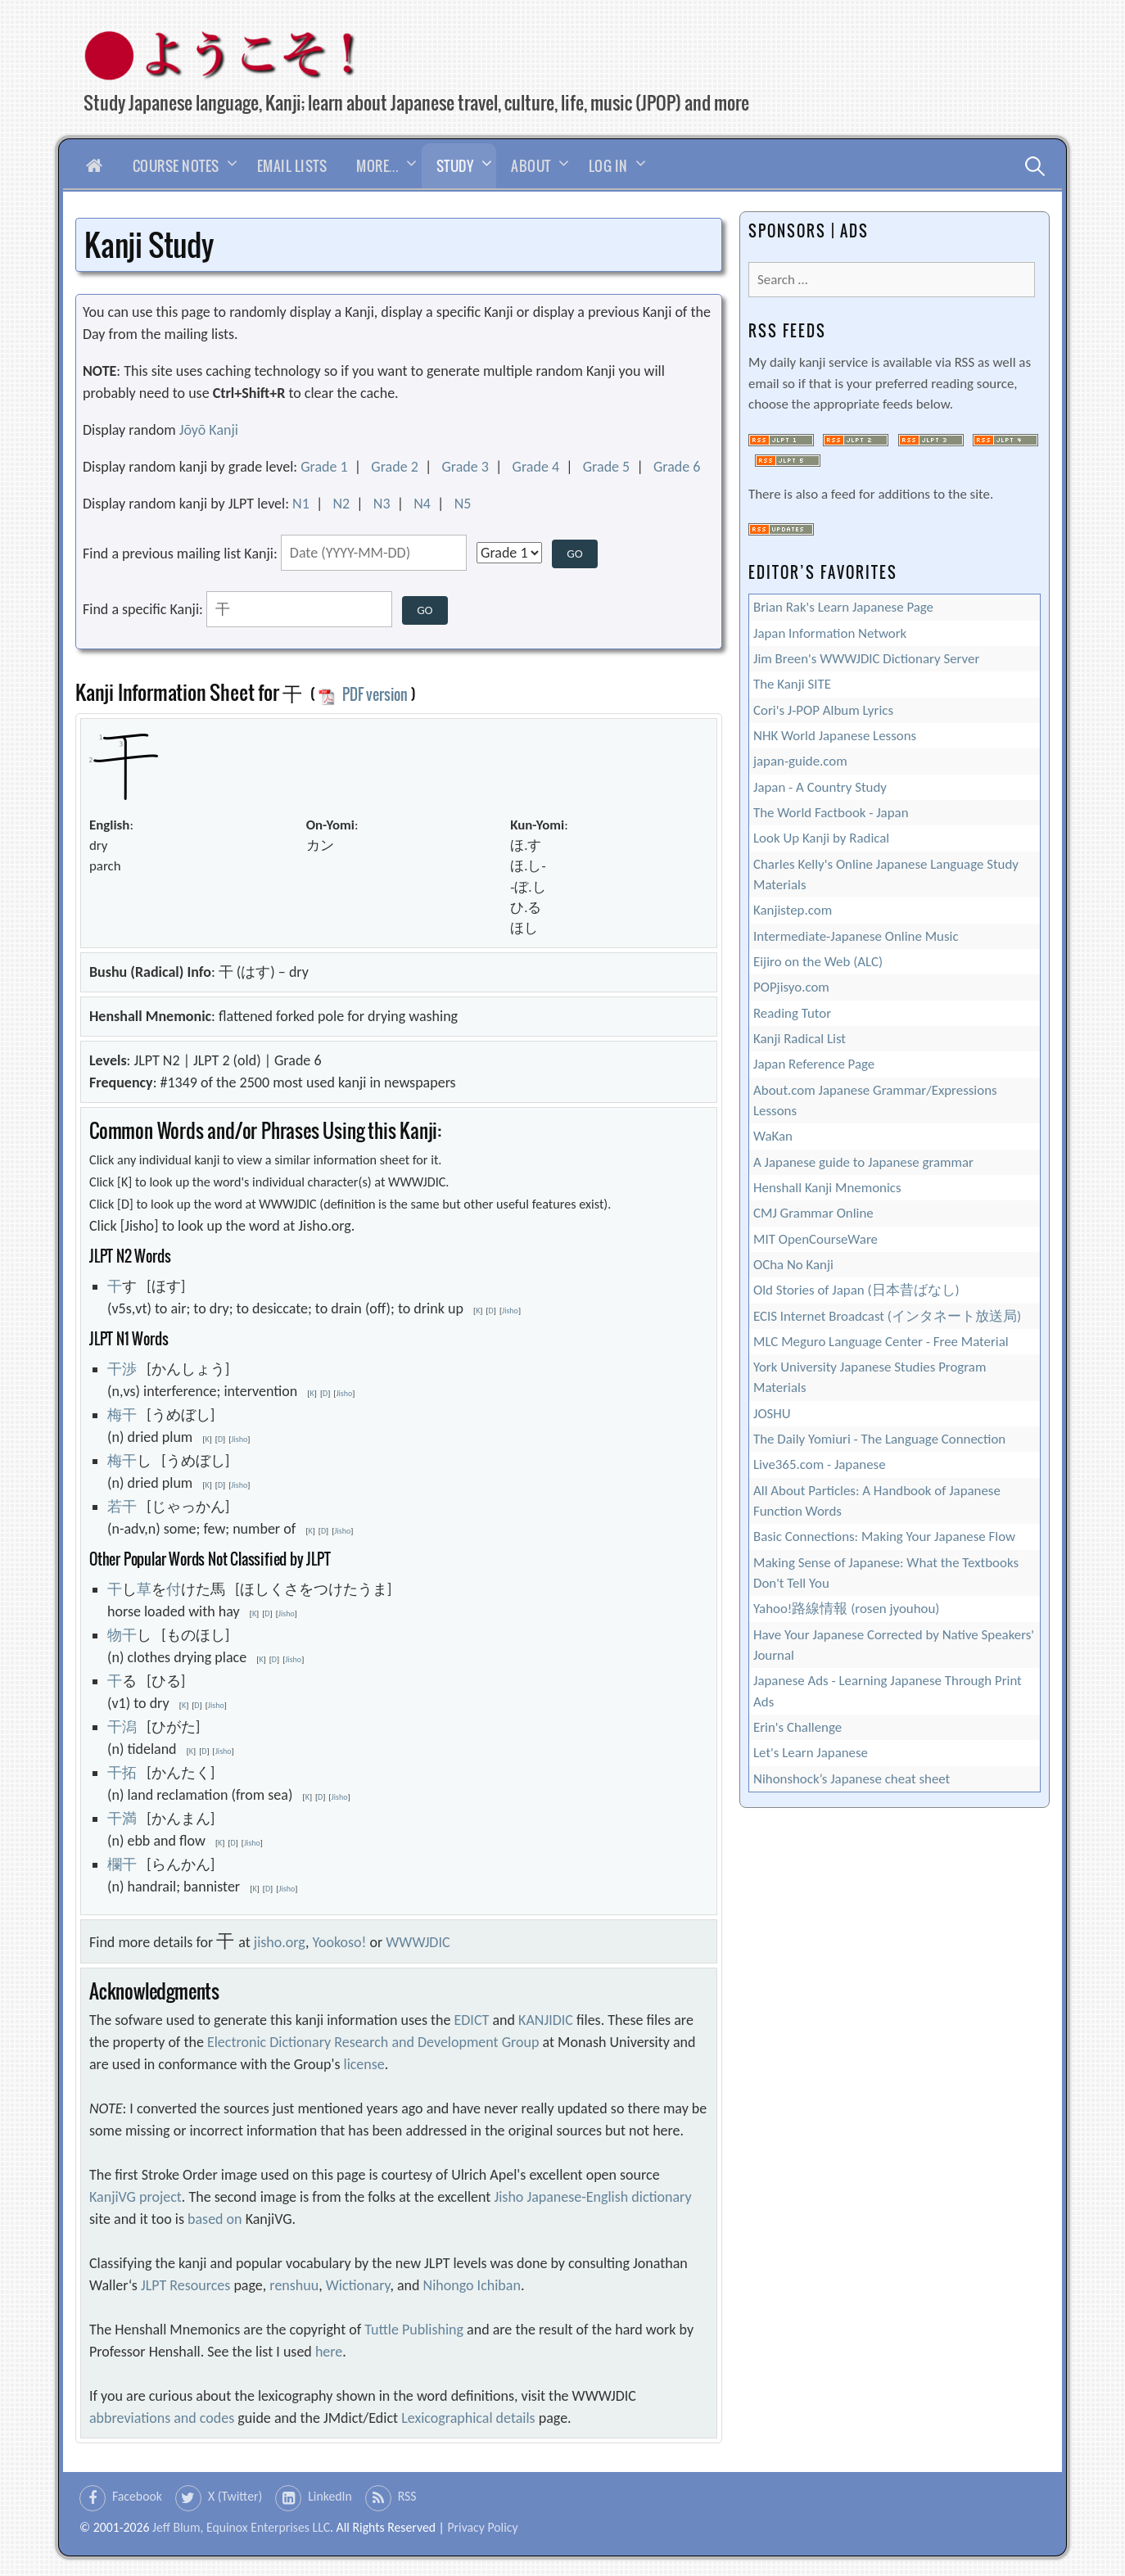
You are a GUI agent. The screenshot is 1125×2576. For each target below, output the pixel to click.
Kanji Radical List (799, 1038)
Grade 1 (324, 467)
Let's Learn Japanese (810, 1752)
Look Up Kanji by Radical (821, 838)
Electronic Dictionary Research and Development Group (373, 2042)
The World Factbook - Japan (831, 812)
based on (215, 2219)
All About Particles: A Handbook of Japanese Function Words (877, 1501)
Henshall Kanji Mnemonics (827, 1187)
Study (455, 166)
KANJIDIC (545, 2020)
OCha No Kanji (793, 1264)
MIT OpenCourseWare (815, 1239)
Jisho (510, 1310)
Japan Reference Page (813, 1064)
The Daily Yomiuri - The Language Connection (879, 1439)
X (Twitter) (235, 2496)
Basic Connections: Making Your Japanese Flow (884, 1536)
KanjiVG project (135, 2197)
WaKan (773, 1136)
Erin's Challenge (797, 1727)
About (531, 166)
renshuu (294, 2285)
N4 (422, 504)
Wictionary (358, 2285)
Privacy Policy (482, 2527)
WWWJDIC (418, 1942)
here (328, 2352)
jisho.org (279, 1942)
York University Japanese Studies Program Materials (869, 1377)
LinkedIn (330, 2496)
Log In (608, 166)
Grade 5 (606, 467)
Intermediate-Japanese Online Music (856, 936)
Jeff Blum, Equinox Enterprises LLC (241, 2527)
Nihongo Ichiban (472, 2285)
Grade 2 (394, 467)
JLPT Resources (185, 2285)
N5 (463, 504)
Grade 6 (677, 467)
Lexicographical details (468, 2418)
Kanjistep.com (792, 910)
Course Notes (176, 166)
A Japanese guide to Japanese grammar (863, 1162)
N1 (300, 504)
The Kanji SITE (792, 684)
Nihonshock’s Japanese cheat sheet (851, 1778)
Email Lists (292, 166)
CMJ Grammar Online (813, 1213)
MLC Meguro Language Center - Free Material (881, 1341)
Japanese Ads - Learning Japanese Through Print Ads (887, 1691)
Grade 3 (465, 467)
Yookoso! (340, 1942)
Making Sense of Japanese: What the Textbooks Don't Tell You (886, 1573)
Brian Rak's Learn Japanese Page (843, 607)
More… (377, 166)
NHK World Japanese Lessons (834, 735)
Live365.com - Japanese (819, 1464)
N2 (341, 504)
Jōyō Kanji (208, 430)
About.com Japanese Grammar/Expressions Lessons (875, 1100)
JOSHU (772, 1413)
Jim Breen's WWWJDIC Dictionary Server (866, 658)
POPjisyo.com (791, 987)
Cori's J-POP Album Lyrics (823, 710)
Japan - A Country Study (820, 787)
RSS (407, 2496)
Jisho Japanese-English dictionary (592, 2197)
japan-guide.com (800, 761)
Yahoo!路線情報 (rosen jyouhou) (846, 1608)
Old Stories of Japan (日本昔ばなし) (856, 1290)
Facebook (137, 2496)
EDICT (472, 2020)
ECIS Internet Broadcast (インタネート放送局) (887, 1316)
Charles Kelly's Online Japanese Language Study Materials (886, 874)
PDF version (363, 694)
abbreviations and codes (161, 2418)
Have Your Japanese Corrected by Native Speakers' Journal (893, 1645)
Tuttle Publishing (413, 2330)
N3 (382, 504)
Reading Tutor (792, 1013)
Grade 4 (536, 467)
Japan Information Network (829, 633)
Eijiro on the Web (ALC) (818, 961)
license (364, 2064)
